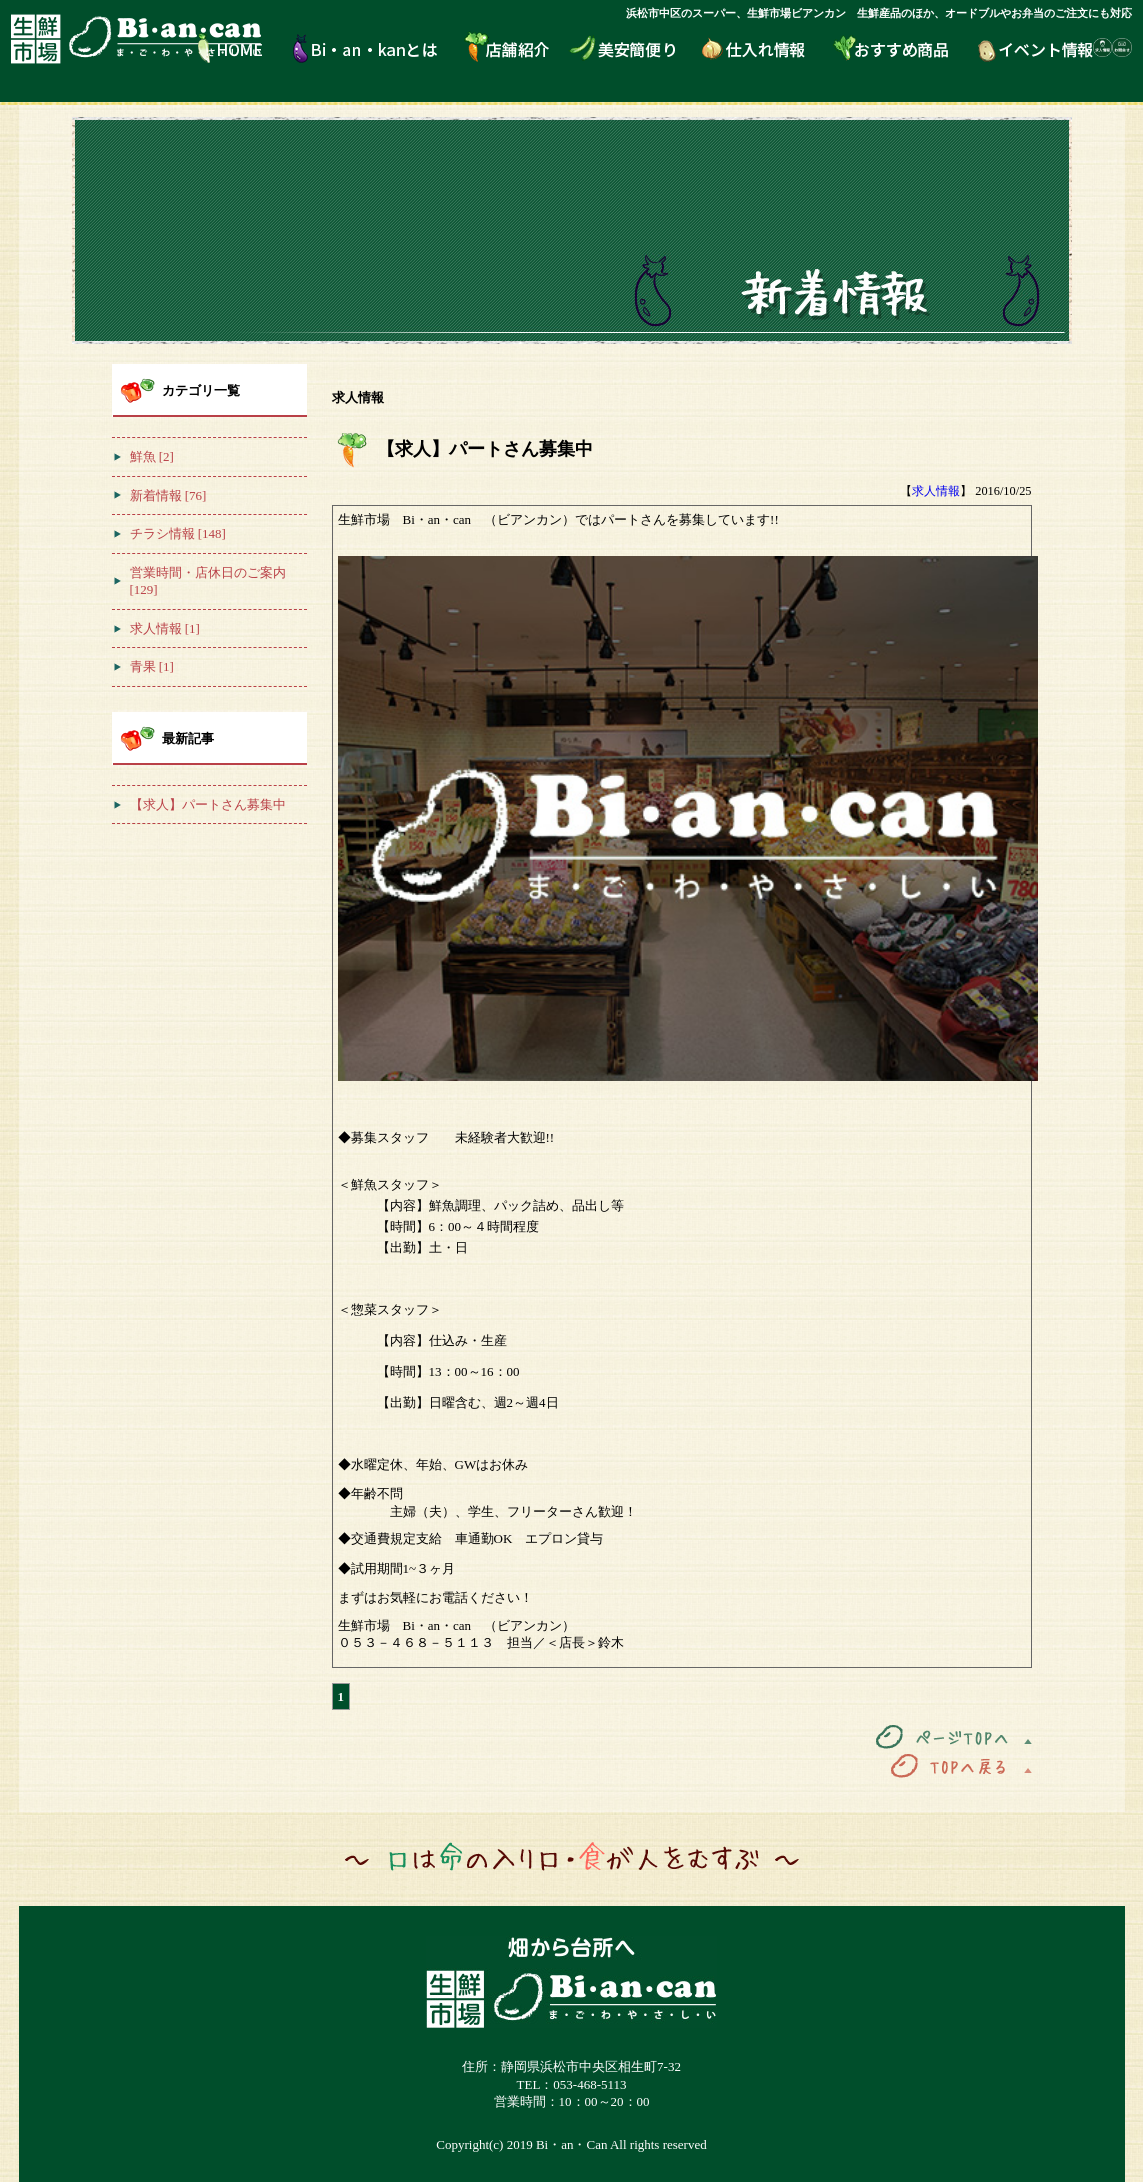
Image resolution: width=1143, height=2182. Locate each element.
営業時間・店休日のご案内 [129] (208, 581)
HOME (245, 47)
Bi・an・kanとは (378, 47)
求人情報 (936, 491)
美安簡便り (635, 47)
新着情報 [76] (168, 495)
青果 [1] (152, 666)
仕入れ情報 (767, 47)
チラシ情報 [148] (178, 533)
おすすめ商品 (905, 47)
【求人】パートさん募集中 (503, 449)
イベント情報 (1035, 47)
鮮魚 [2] (152, 456)
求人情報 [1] (165, 628)
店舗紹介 (516, 47)
